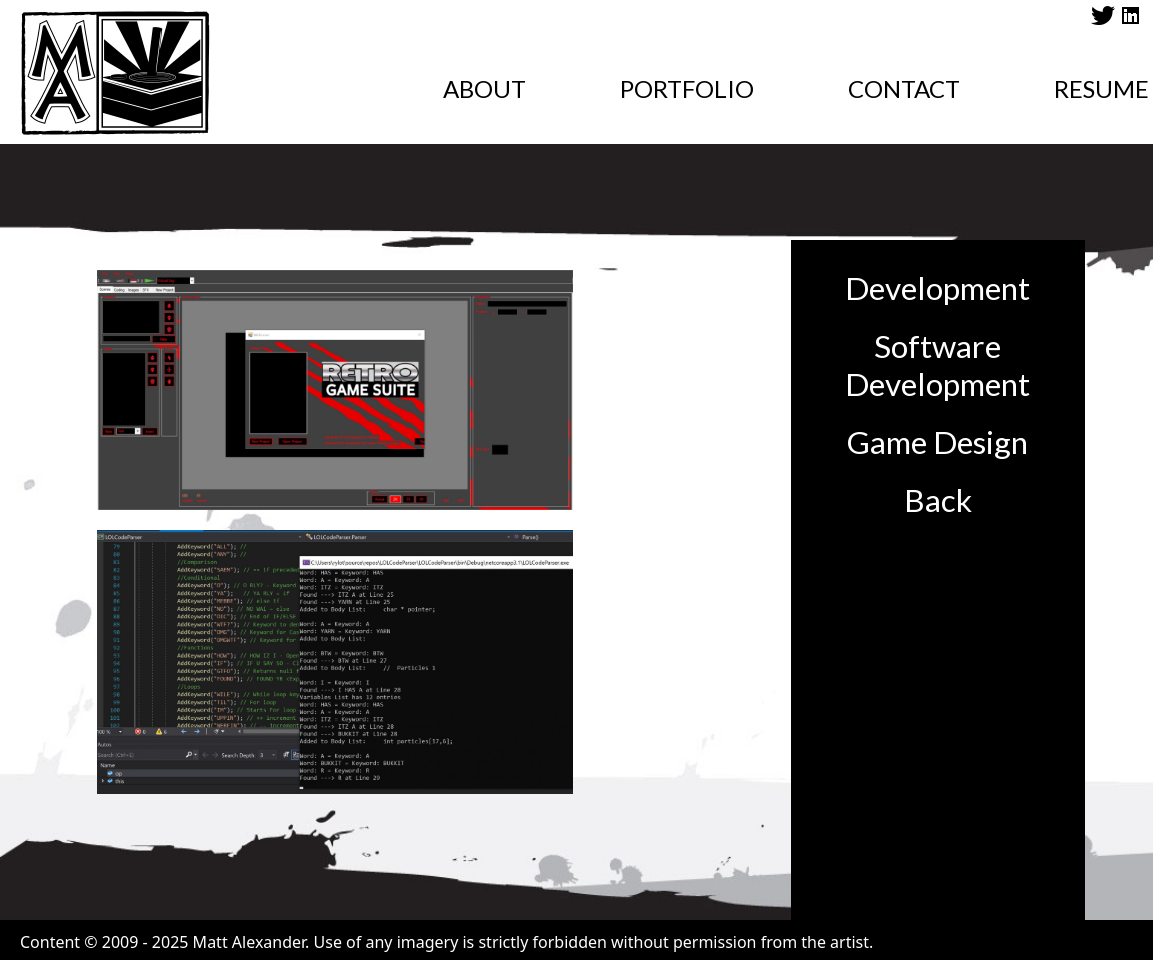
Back (938, 500)
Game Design (937, 442)
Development (937, 288)
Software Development (937, 365)
